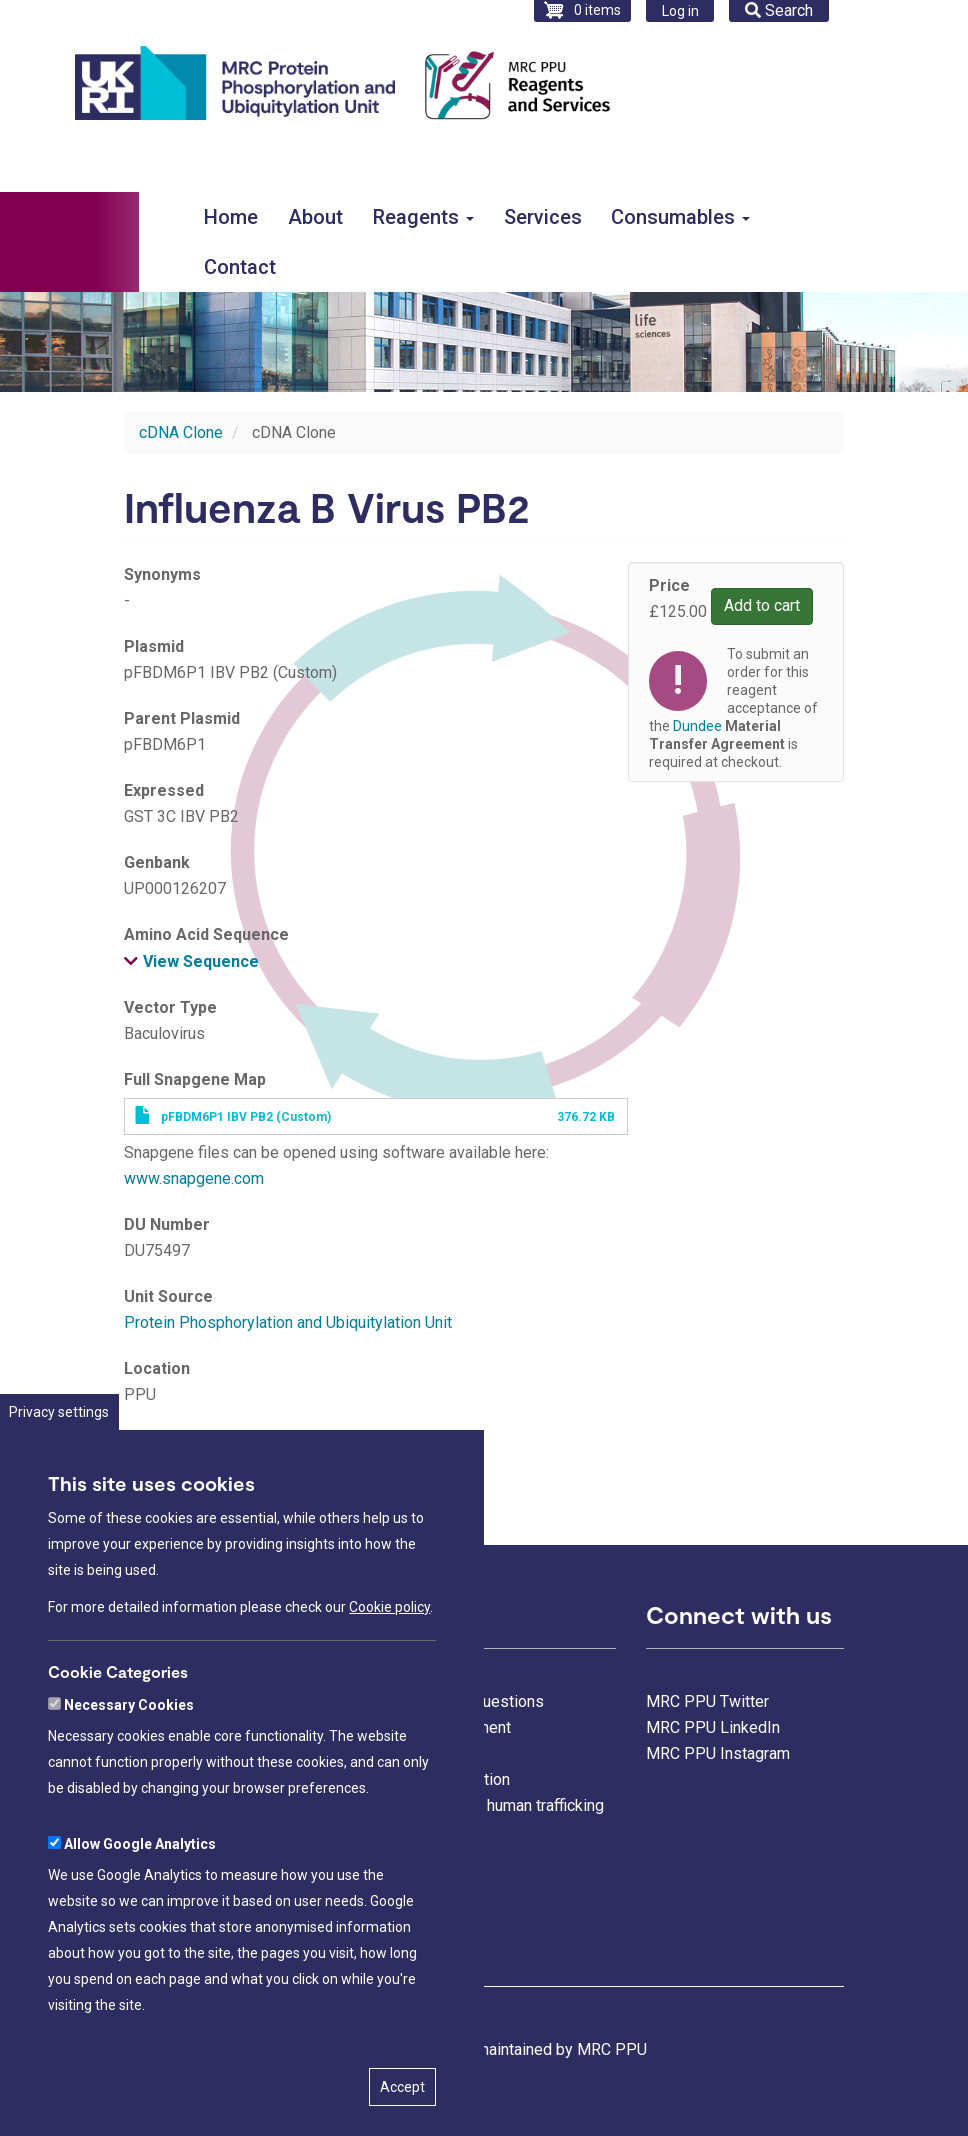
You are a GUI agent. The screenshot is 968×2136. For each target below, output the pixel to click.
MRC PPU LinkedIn (713, 1727)
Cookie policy (389, 1675)
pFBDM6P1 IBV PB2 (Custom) (246, 1117)
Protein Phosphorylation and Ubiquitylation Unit (288, 1322)
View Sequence (201, 961)
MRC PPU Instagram (718, 1753)
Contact (240, 267)
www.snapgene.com (194, 1178)
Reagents (423, 217)
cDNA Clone (181, 432)
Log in (680, 11)
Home (231, 217)
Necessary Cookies (129, 1773)
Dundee (151, 1466)
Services (543, 217)
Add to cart (762, 605)
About (315, 217)
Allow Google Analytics (140, 1912)
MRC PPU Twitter (707, 1701)
